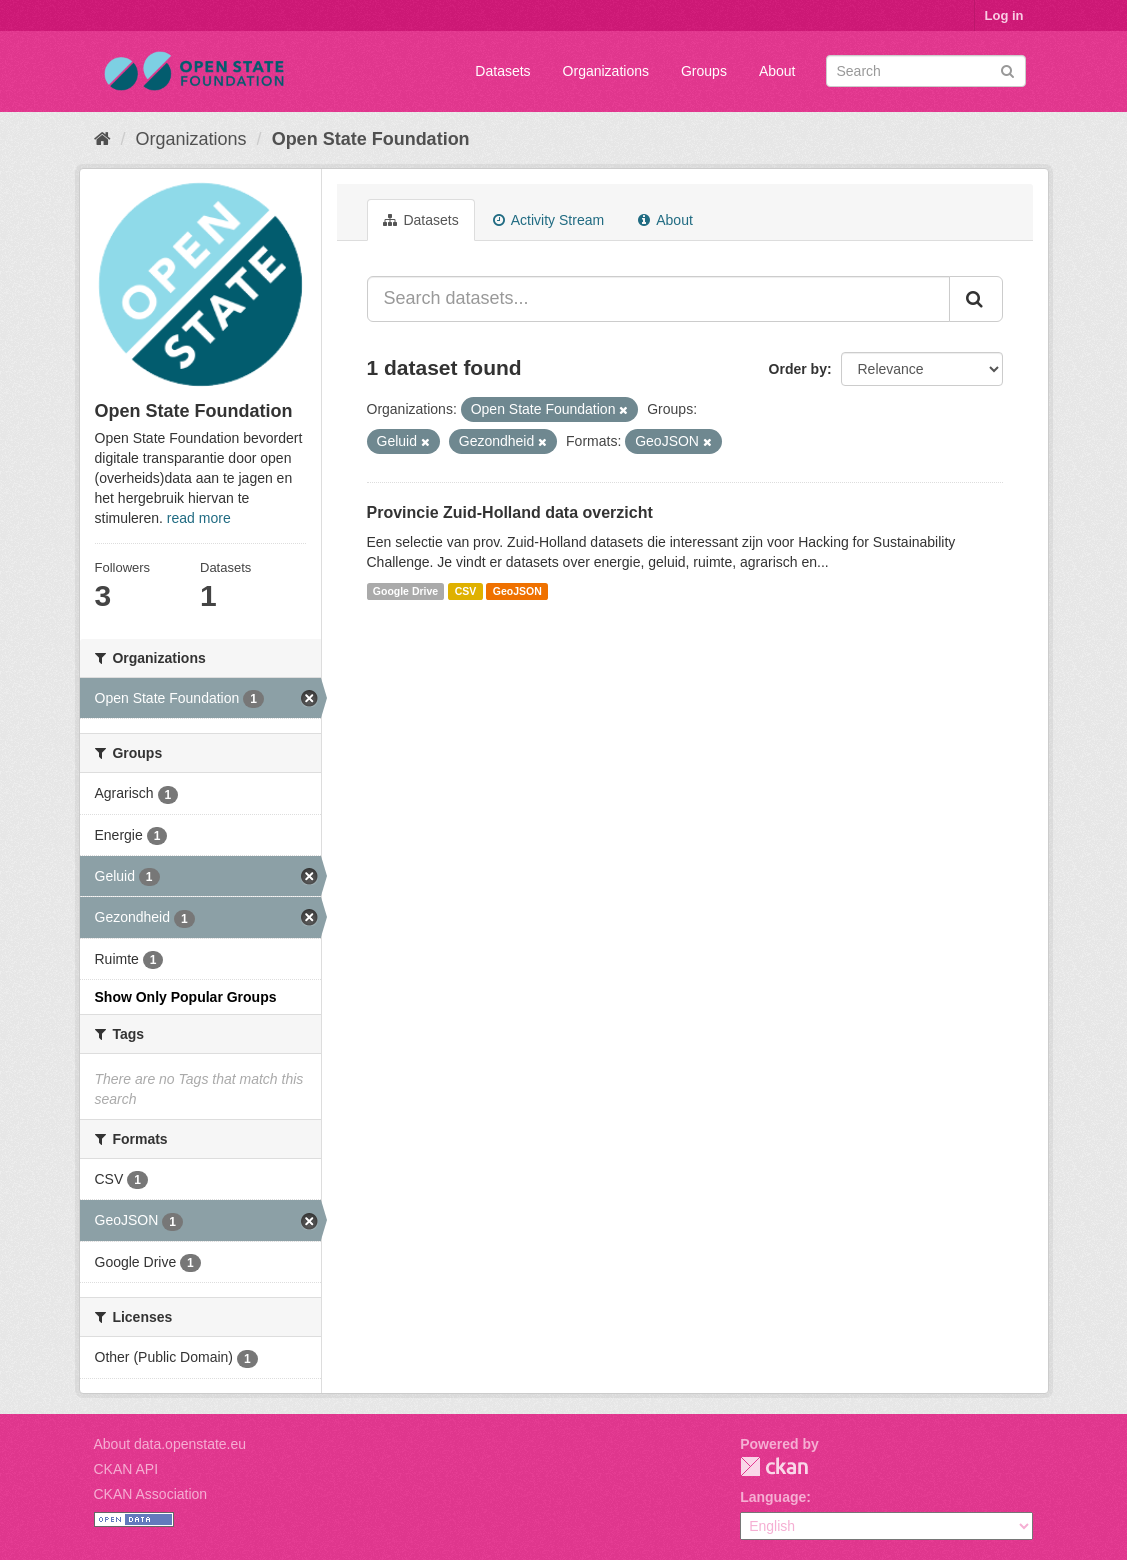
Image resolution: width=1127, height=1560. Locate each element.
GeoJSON (517, 591)
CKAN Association (151, 1494)
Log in (1004, 15)
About (777, 71)
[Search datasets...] (658, 299)
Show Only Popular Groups (186, 997)
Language (773, 1497)
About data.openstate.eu (170, 1444)
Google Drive (405, 591)
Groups (704, 71)
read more (199, 518)
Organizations (606, 71)
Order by (798, 369)
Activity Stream (548, 220)
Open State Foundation (371, 139)
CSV (466, 591)
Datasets (502, 71)
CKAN (774, 1466)
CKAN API (126, 1469)
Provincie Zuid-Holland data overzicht (510, 512)
